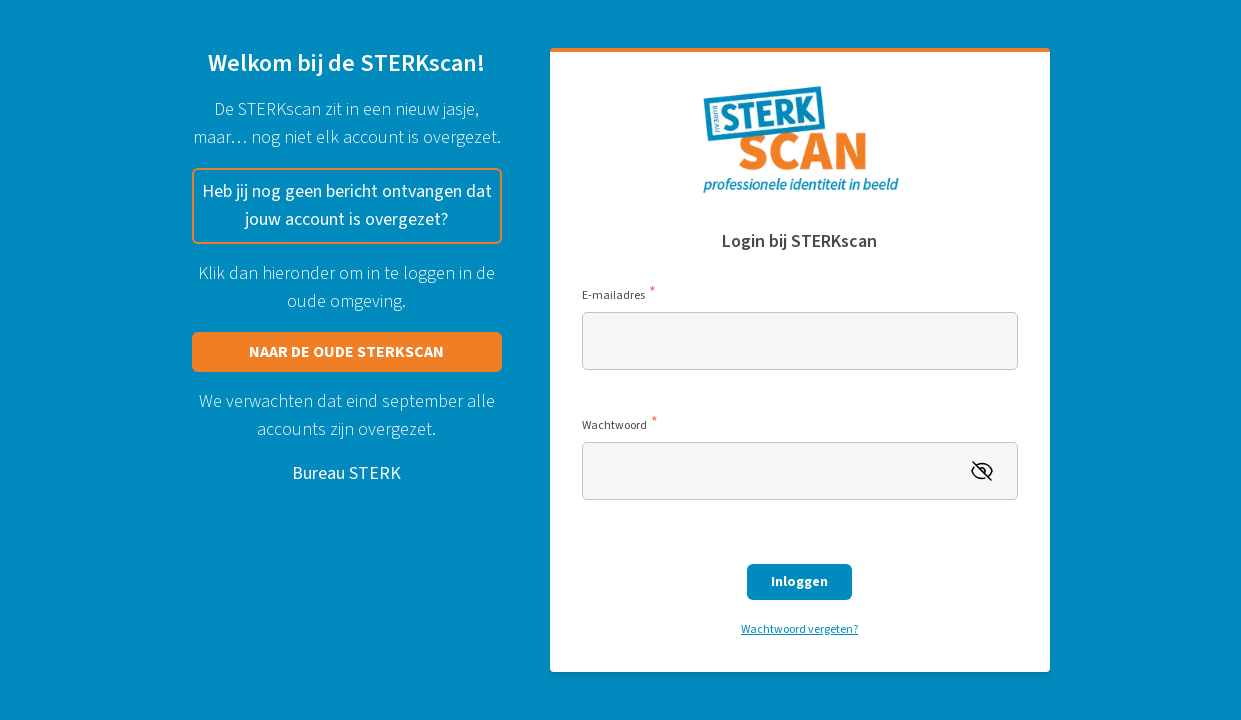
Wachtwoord (620, 426)
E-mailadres (619, 296)
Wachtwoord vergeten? (799, 629)
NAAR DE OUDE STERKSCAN (346, 352)
